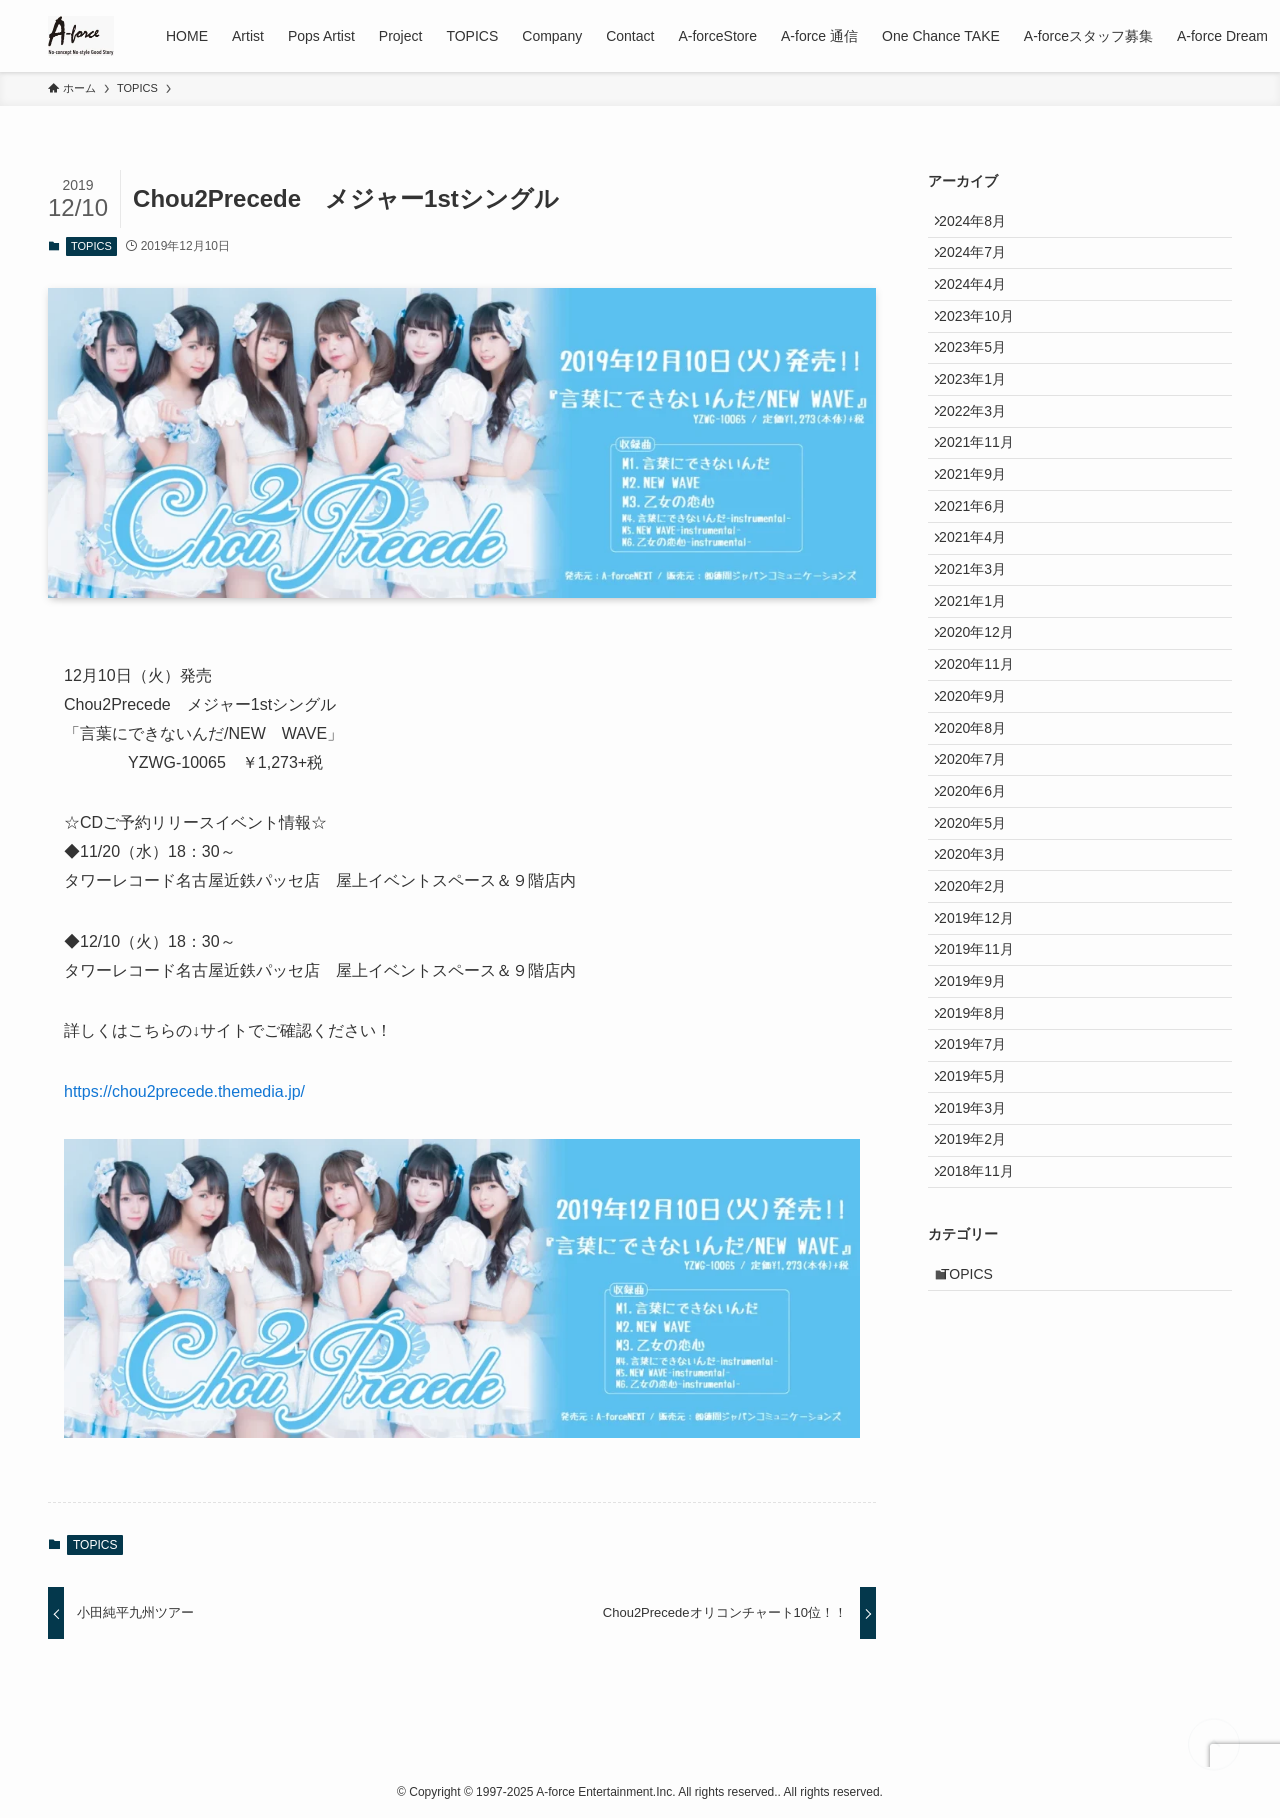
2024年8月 (982, 225)
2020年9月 (982, 849)
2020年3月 (982, 1057)
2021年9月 (982, 558)
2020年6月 (982, 974)
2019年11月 (986, 1182)
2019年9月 (982, 1224)
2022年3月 (982, 475)
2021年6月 (982, 600)
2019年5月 (982, 1349)
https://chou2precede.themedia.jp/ (184, 1091)
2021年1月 (982, 725)
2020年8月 (982, 891)
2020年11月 (986, 808)
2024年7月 (982, 267)
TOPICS (91, 246)
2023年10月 (986, 350)
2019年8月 (982, 1265)
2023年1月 (982, 433)
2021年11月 (986, 517)
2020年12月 (986, 766)
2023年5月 (982, 392)
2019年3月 (982, 1390)
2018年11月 (986, 1473)
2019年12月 (986, 1141)
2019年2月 (982, 1432)
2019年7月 (982, 1307)
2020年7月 (982, 933)
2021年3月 (982, 683)
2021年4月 (982, 641)
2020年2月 (982, 1099)
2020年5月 (982, 1016)
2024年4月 (982, 309)
